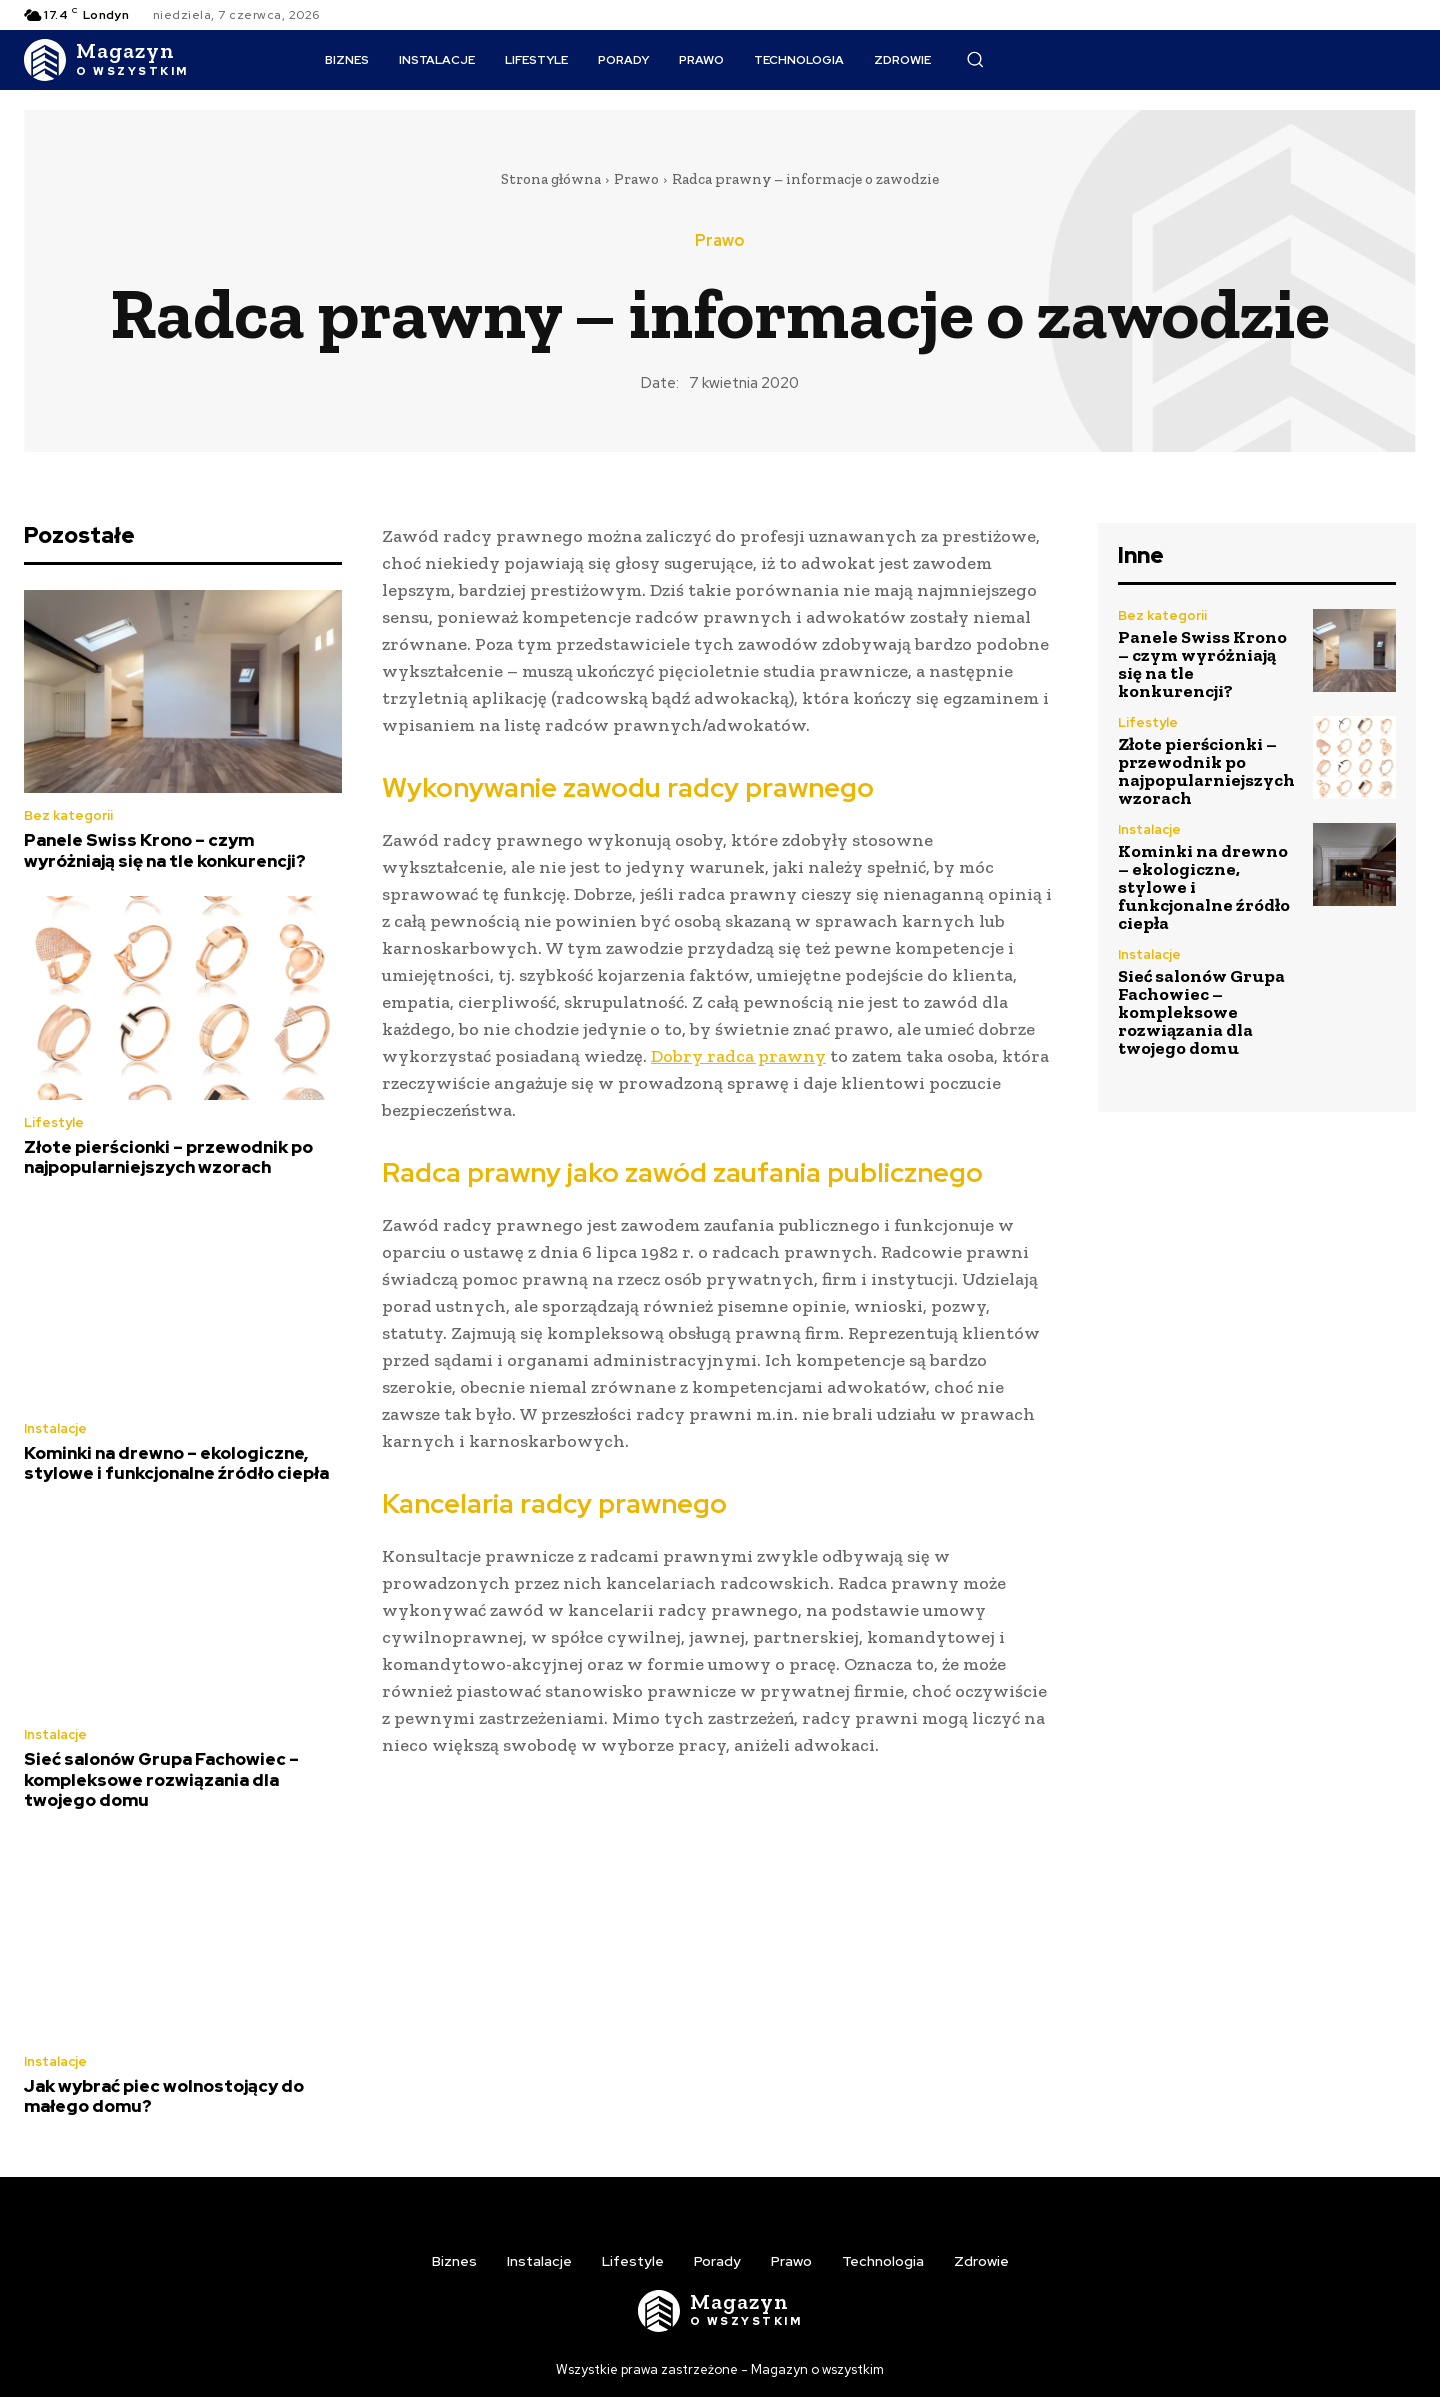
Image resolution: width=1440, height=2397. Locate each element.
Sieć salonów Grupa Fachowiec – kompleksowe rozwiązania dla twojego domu (161, 1779)
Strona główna (551, 179)
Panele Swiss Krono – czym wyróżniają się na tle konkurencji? (165, 850)
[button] (975, 59)
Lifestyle (54, 1122)
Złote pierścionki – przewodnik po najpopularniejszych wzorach (168, 1157)
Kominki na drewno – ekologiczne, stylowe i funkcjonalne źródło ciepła (176, 1463)
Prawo (636, 179)
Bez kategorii (68, 815)
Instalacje (55, 1428)
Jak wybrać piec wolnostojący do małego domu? (164, 2096)
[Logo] (106, 60)
